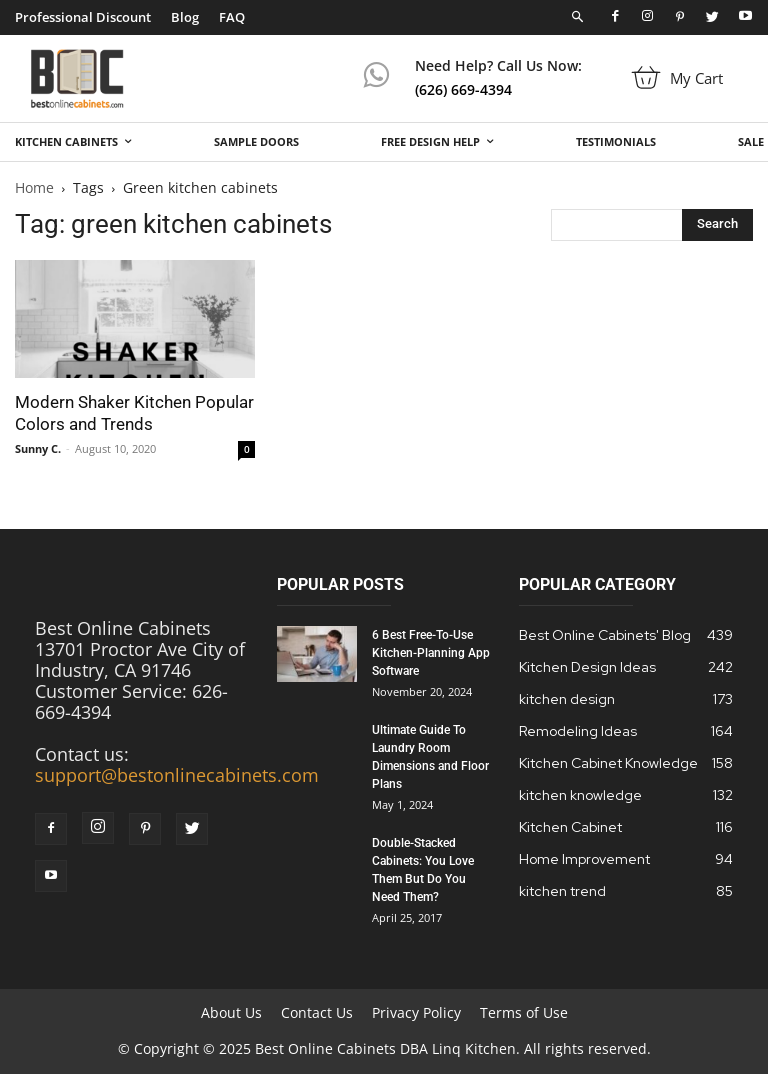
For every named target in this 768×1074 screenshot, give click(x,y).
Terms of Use (524, 1013)
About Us (231, 1013)
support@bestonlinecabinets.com (177, 775)
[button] (578, 17)
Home (34, 187)
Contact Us (317, 1013)
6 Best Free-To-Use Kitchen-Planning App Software (431, 653)
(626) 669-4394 (463, 89)
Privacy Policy (416, 1013)
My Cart (696, 78)
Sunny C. (38, 448)
